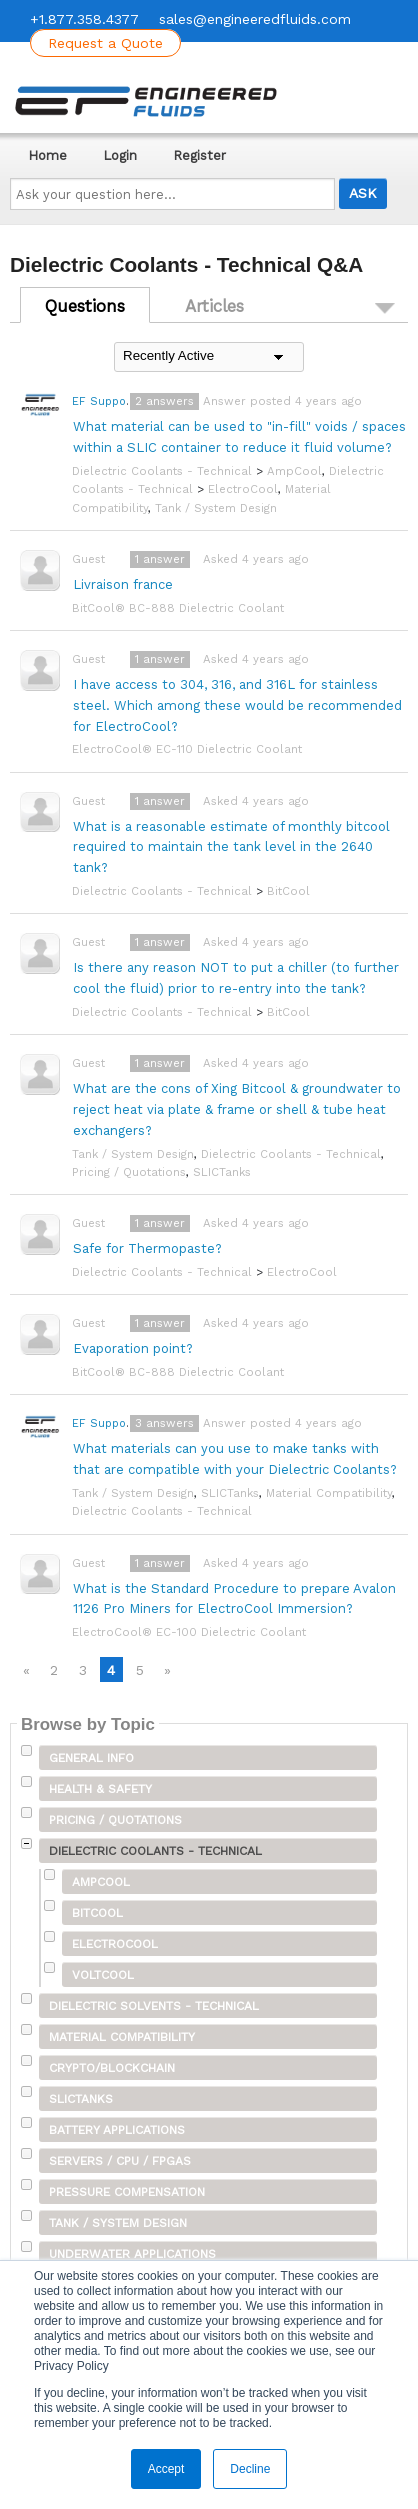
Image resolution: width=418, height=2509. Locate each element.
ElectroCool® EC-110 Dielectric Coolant (187, 749)
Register (199, 155)
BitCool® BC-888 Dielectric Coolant (178, 608)
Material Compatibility (329, 1493)
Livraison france (123, 584)
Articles (214, 306)
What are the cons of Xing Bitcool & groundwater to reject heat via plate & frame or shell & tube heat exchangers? (237, 1109)
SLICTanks (222, 1172)
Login (120, 155)
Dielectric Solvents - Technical (154, 2006)
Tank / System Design (216, 508)
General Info (91, 1758)
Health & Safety (100, 1789)
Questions (85, 306)
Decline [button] (250, 2469)
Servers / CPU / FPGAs (120, 2161)
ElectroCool (243, 489)
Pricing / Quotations (129, 1172)
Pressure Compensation (127, 2192)
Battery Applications (117, 2130)
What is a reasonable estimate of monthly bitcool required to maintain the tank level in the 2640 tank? (231, 847)
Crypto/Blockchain (112, 2068)
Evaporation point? (133, 1348)
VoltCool (103, 1975)
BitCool (288, 891)
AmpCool (294, 471)
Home (47, 155)
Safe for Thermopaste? (147, 1248)
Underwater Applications (132, 2254)
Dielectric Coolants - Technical (162, 471)
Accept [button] (166, 2469)
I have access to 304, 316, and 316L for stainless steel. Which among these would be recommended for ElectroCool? (237, 705)
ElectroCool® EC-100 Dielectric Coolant (189, 1632)
